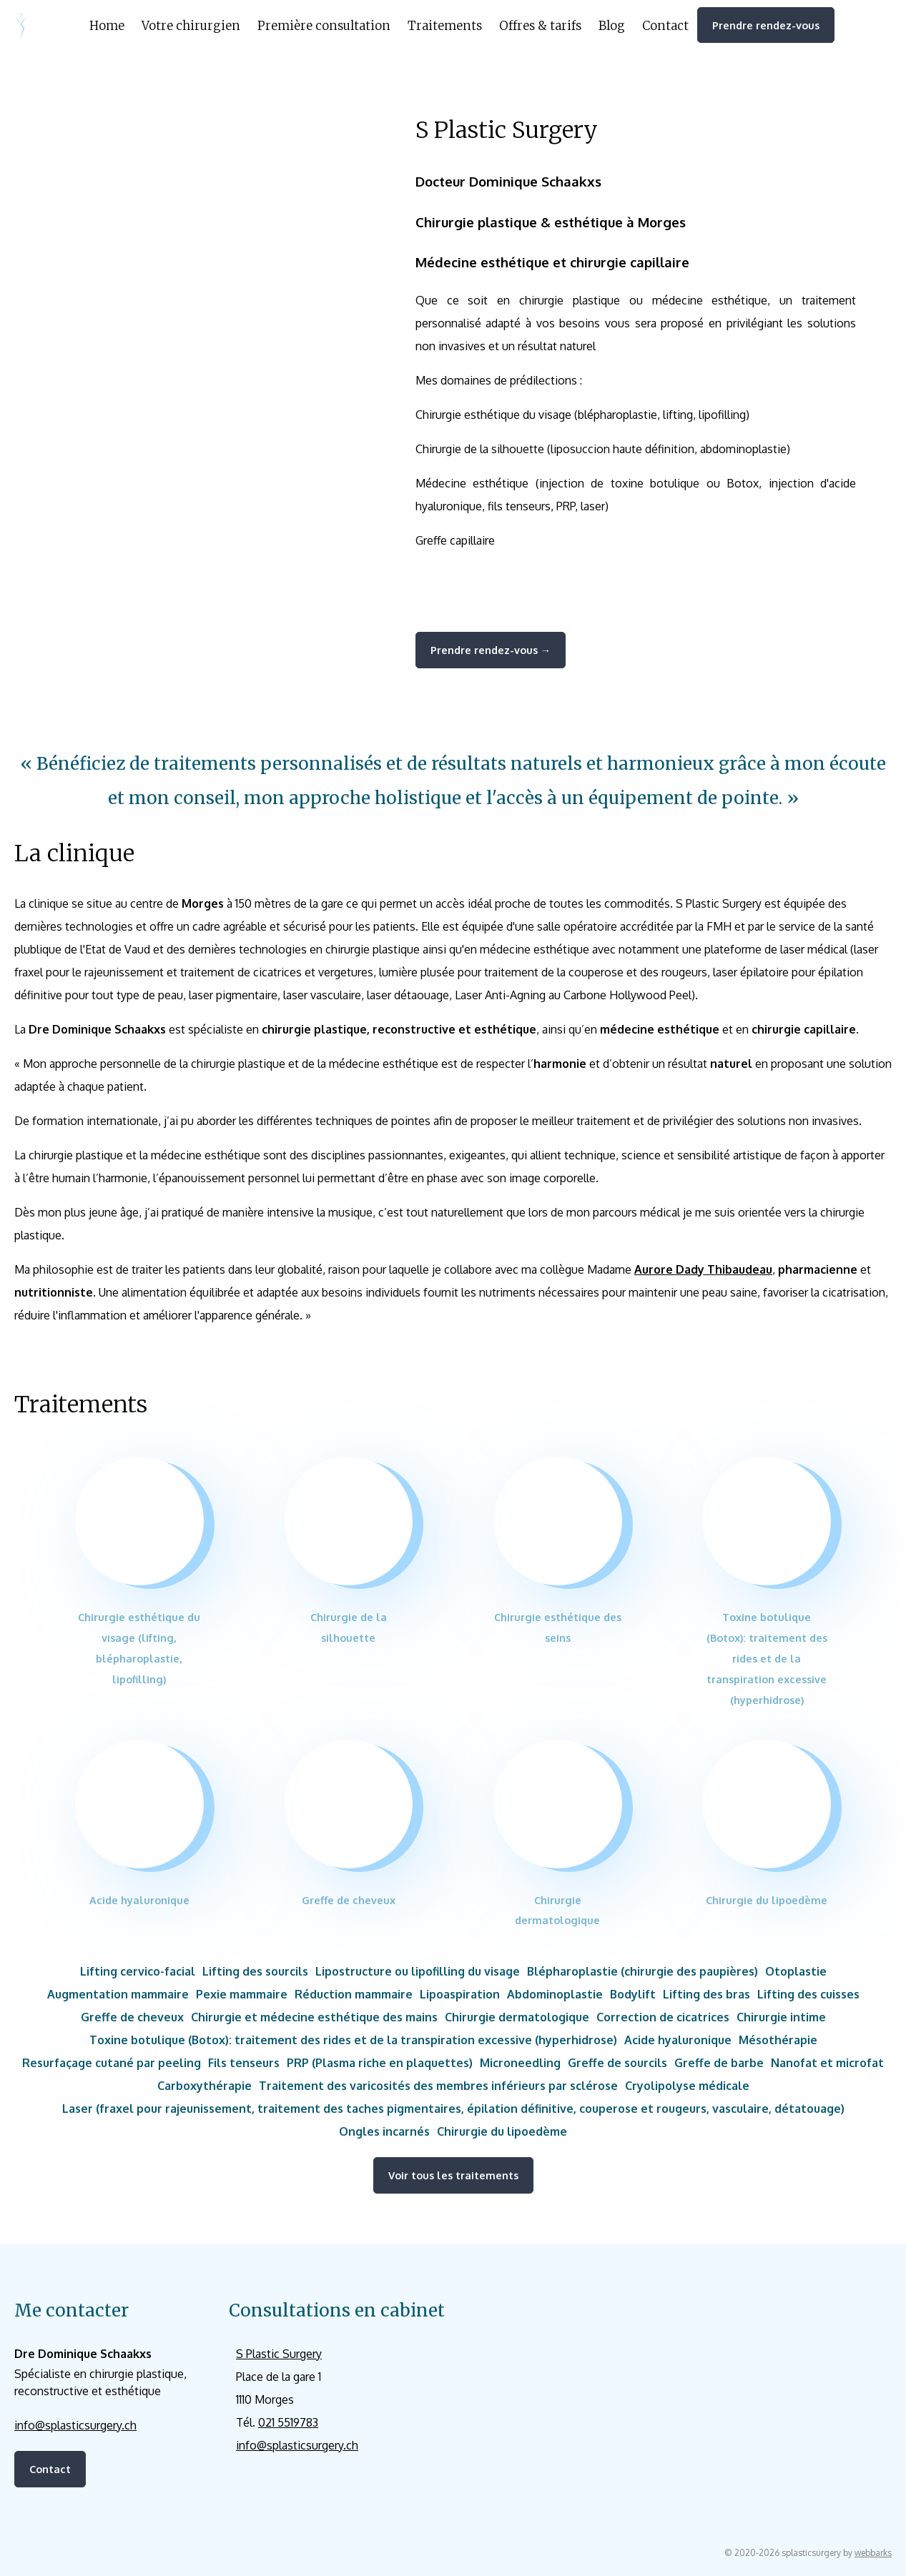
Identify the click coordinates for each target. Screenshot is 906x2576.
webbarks (873, 2552)
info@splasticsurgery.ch (75, 2425)
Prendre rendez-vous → (490, 649)
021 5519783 (288, 2422)
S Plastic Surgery (279, 2354)
